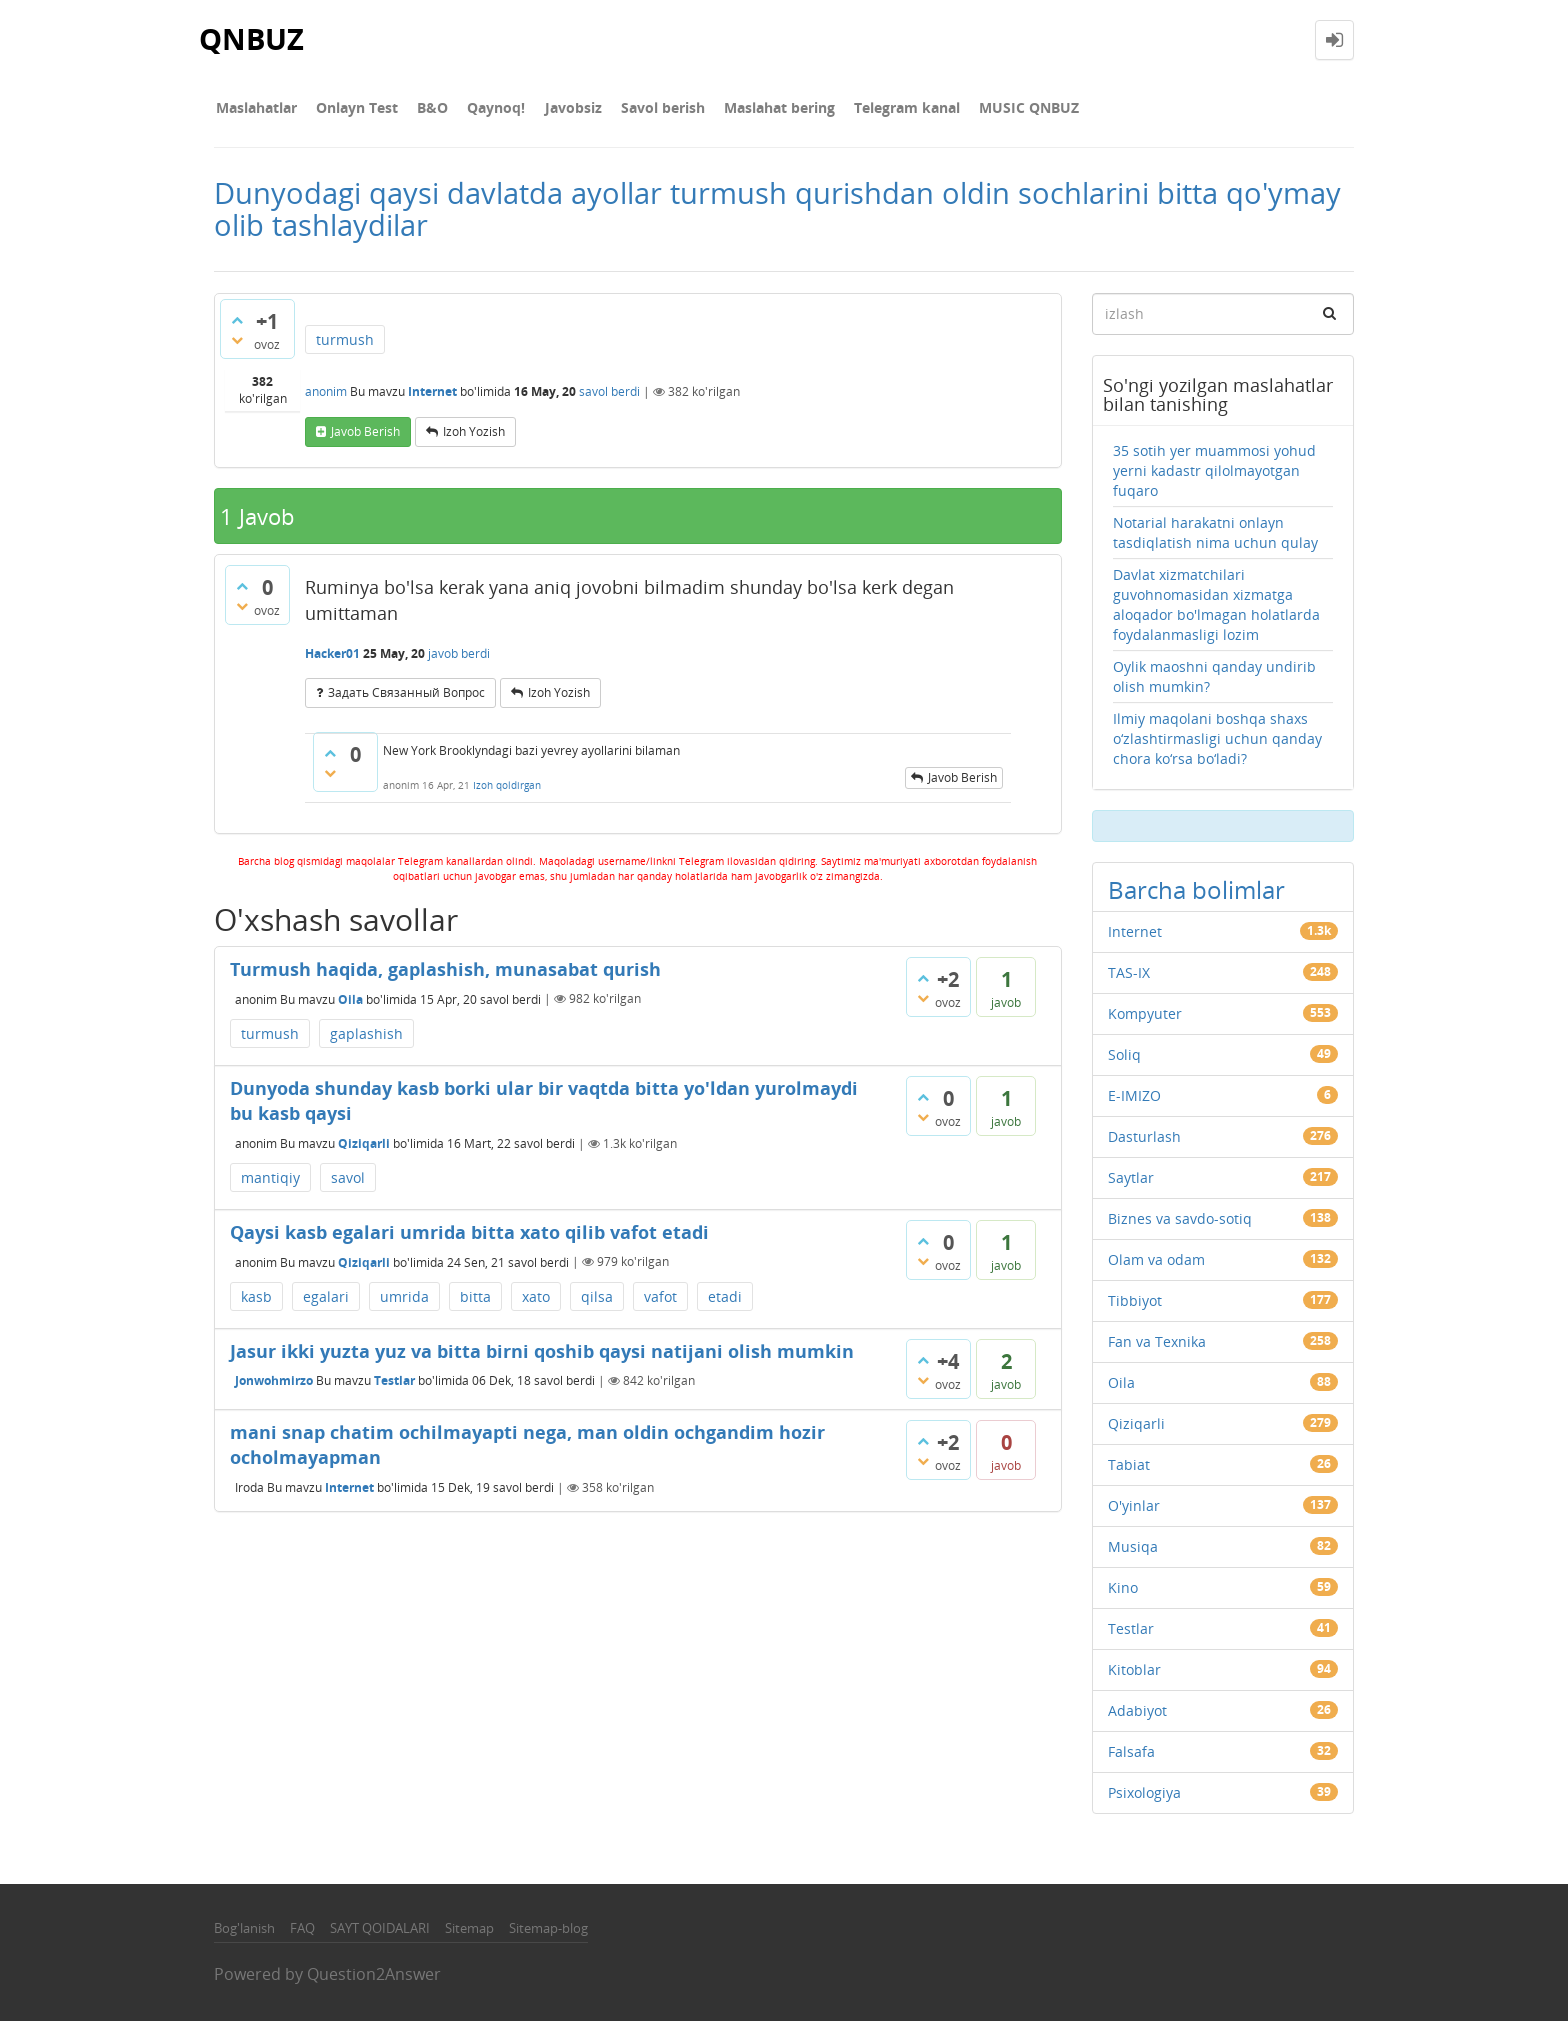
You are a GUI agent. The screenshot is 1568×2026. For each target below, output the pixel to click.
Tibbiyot (1135, 1304)
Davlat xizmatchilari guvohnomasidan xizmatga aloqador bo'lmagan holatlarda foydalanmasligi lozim (1216, 608)
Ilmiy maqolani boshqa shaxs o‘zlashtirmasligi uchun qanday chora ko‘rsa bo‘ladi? (1217, 742)
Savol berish (640, 109)
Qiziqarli (364, 1147)
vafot (660, 1300)
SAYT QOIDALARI (380, 1932)
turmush (345, 343)
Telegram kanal (876, 109)
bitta (475, 1300)
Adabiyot (1137, 1714)
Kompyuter (1145, 1017)
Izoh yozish (474, 435)
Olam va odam (1156, 1263)
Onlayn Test (351, 109)
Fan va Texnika (1157, 1345)
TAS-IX (1129, 976)
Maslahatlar (254, 109)
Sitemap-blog (548, 1932)
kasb (256, 1300)
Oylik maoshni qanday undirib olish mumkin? (1214, 680)
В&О (422, 109)
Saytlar (1131, 1181)
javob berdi (459, 657)
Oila (350, 1002)
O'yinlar (1134, 1509)
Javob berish (365, 435)
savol (348, 1181)
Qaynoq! (482, 109)
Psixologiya (1144, 1796)
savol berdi (609, 395)
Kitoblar (1134, 1673)
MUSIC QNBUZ (994, 109)
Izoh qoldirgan (507, 790)
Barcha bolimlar (1196, 893)
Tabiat (1129, 1468)
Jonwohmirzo (274, 1384)
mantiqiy (270, 1181)
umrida (404, 1300)
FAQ (302, 1932)
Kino (1123, 1591)
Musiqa (1133, 1550)
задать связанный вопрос (406, 696)
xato (536, 1300)
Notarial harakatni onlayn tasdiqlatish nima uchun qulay (1215, 536)
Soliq (1124, 1058)
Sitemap (469, 1932)
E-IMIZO (1134, 1099)
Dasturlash (1144, 1140)
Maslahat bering (752, 109)
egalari (326, 1300)
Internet (432, 395)
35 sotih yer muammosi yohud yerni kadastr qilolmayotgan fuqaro (1214, 474)
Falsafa (1131, 1755)
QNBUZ (253, 39)
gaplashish (366, 1037)
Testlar (394, 1384)
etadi (725, 1300)
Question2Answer (374, 1979)
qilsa (597, 1300)
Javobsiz (554, 109)
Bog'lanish (244, 1932)
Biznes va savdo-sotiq (1180, 1222)
